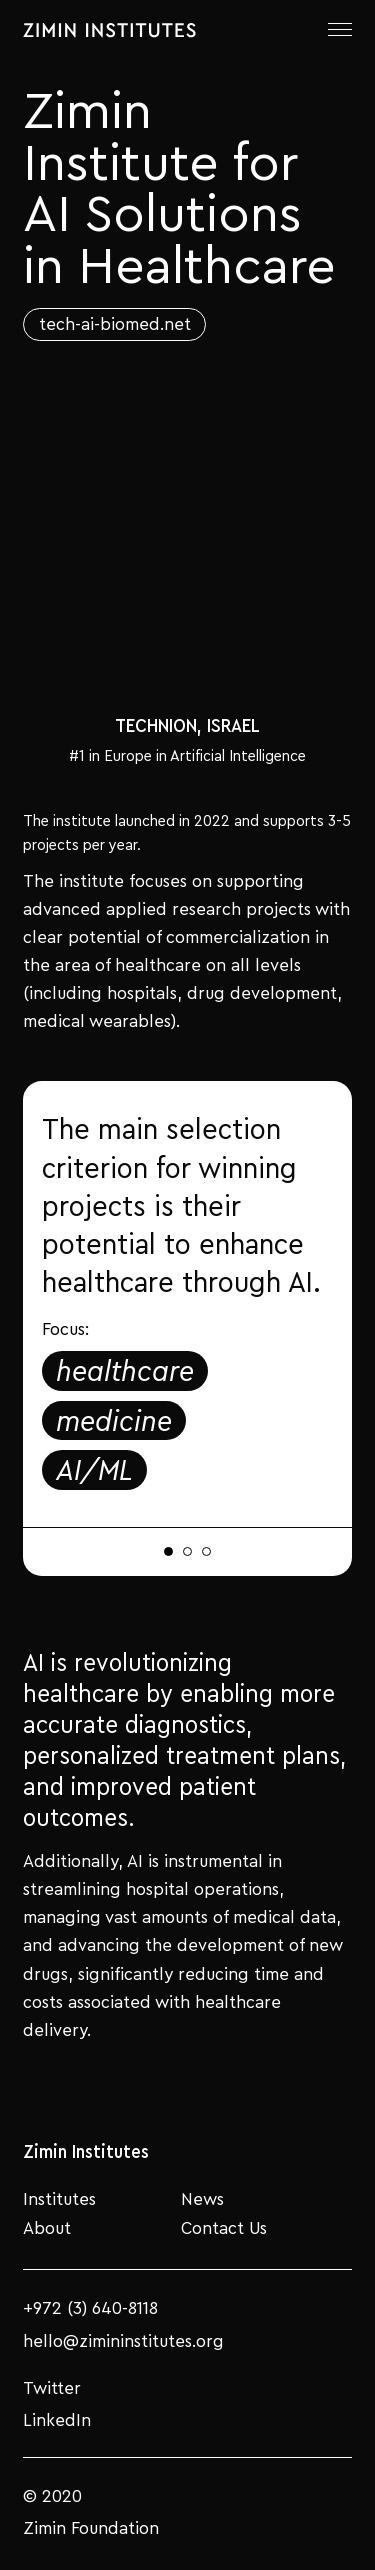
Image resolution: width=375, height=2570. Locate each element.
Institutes (59, 2198)
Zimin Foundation (91, 2527)
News (202, 2198)
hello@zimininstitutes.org (123, 2340)
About (47, 2227)
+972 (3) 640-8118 (90, 2307)
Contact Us (224, 2227)
